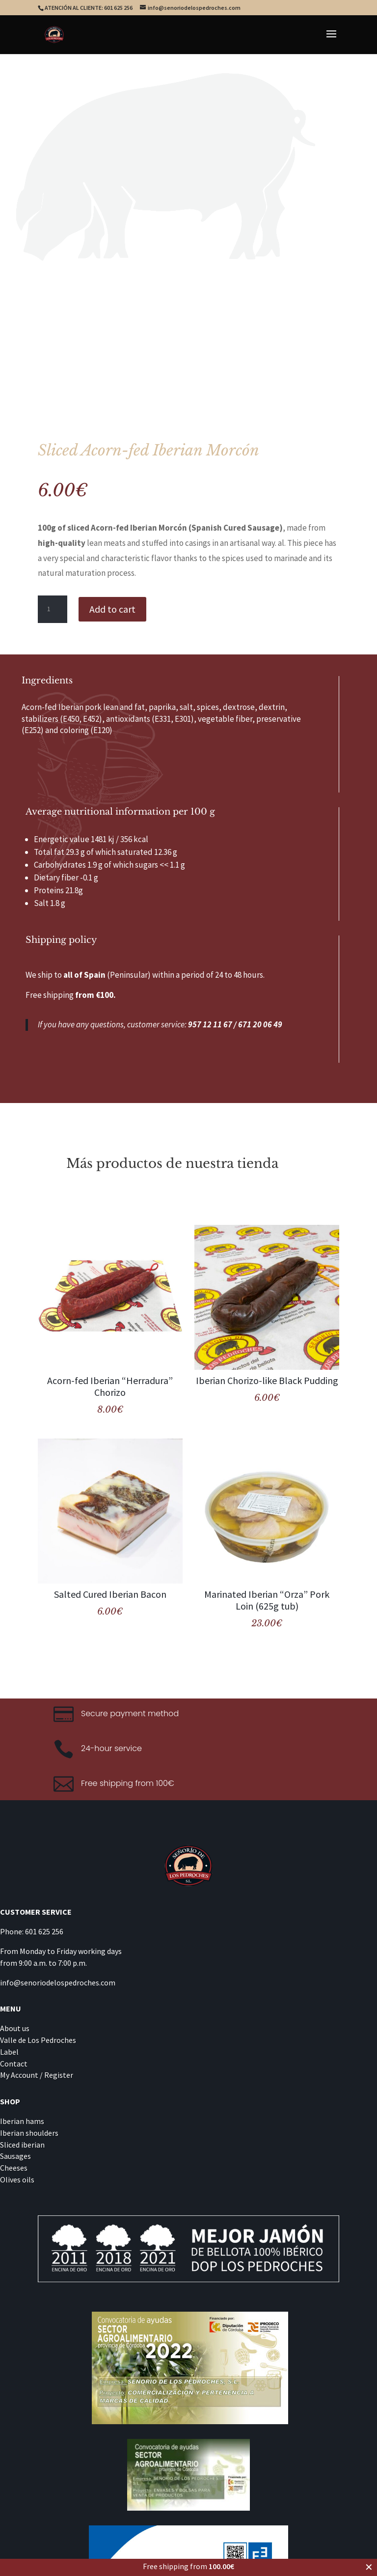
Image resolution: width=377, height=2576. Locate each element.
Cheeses (13, 2168)
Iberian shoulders (29, 2133)
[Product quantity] (52, 609)
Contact (13, 2063)
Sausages (15, 2156)
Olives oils (17, 2179)
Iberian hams (22, 2121)
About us (14, 2028)
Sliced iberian (22, 2145)
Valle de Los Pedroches (38, 2040)
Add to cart (112, 609)
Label (9, 2052)
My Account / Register (36, 2075)
